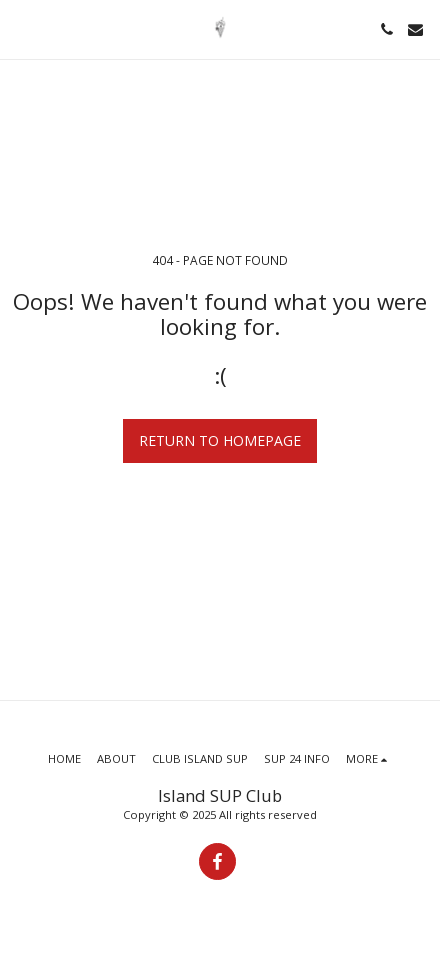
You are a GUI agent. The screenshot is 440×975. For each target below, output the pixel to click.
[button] (22, 28)
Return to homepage (220, 440)
